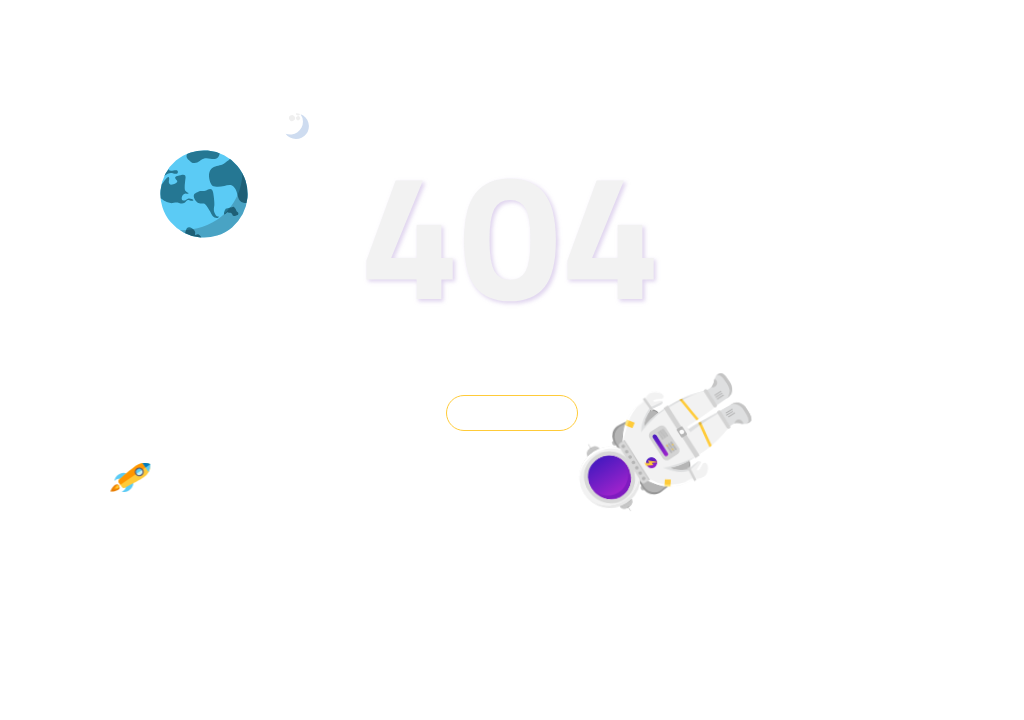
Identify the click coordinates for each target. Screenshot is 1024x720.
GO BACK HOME (512, 413)
